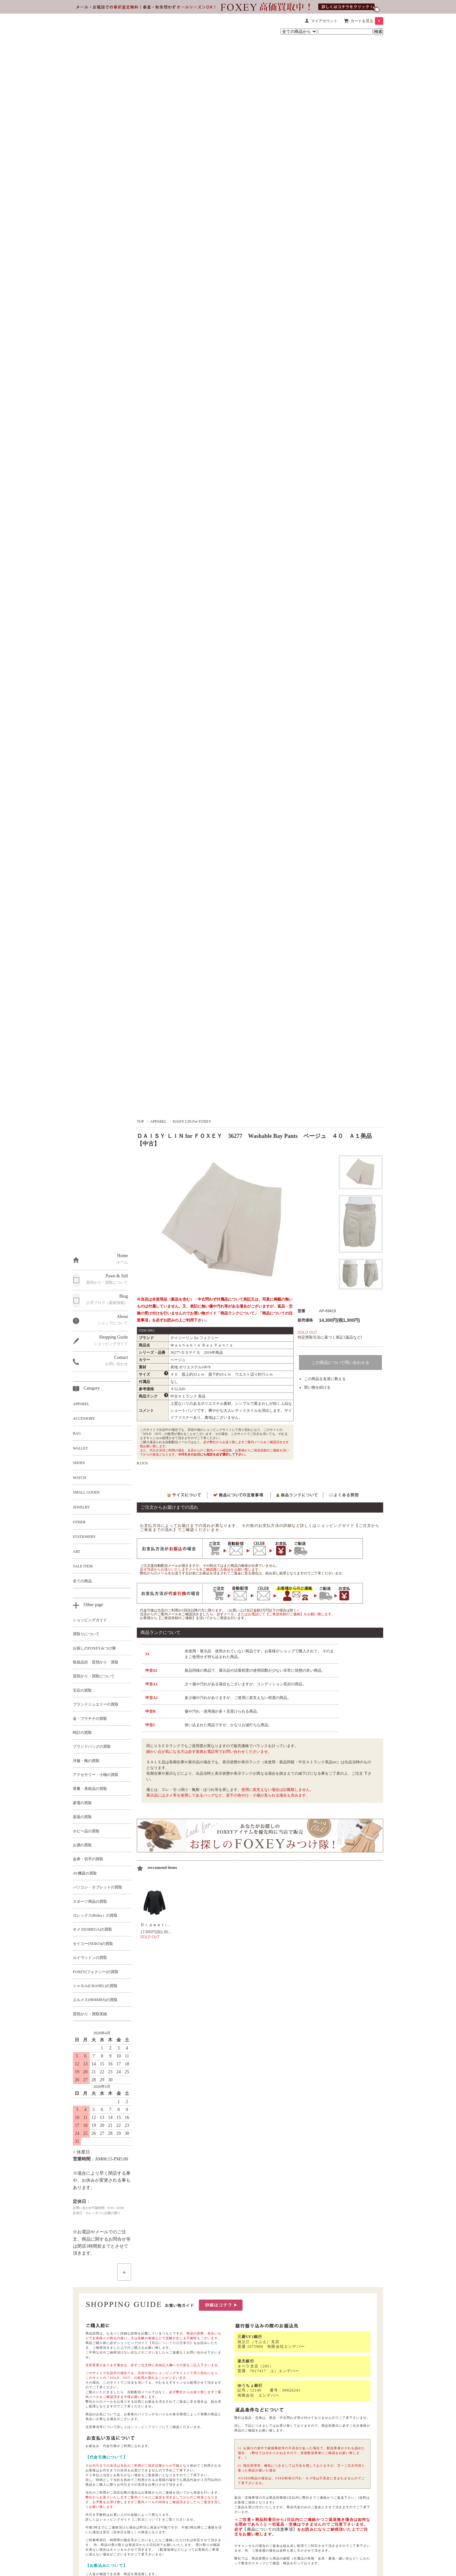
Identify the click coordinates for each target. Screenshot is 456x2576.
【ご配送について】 (146, 2519)
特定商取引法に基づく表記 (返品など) (330, 1337)
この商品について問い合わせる (340, 1362)
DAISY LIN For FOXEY (192, 1121)
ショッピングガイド (146, 2427)
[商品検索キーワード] (345, 32)
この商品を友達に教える (325, 1379)
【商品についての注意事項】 (170, 2343)
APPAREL (158, 1121)
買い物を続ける (317, 1387)
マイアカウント (324, 21)
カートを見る (367, 21)
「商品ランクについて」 (237, 1313)
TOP (140, 1121)
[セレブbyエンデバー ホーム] (93, 27)
